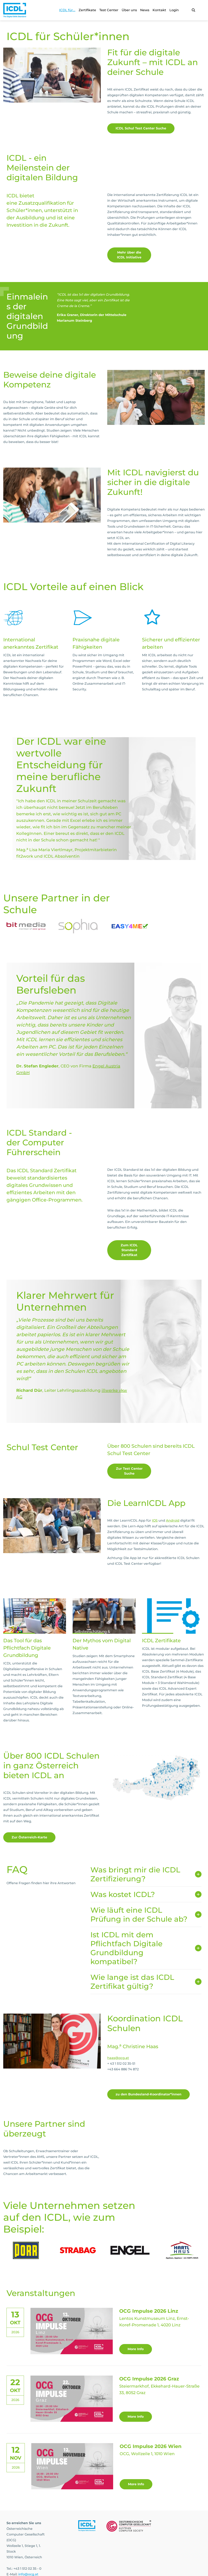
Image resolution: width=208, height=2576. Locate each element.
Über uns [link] (129, 10)
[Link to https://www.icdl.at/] (86, 2526)
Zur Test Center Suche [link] (129, 1471)
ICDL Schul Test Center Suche (141, 128)
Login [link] (174, 10)
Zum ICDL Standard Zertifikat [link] (129, 1250)
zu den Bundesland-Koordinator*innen (148, 2094)
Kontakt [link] (159, 10)
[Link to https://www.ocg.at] (128, 2526)
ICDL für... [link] (67, 10)
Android (172, 1520)
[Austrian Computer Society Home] (14, 10)
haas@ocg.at (118, 2058)
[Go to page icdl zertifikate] (173, 1657)
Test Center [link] (108, 10)
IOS (155, 1520)
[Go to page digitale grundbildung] (34, 1664)
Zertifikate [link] (87, 10)
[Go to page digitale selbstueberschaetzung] (104, 1661)
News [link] (144, 10)
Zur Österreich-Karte (29, 1837)
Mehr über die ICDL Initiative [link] (129, 254)
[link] (104, 2332)
